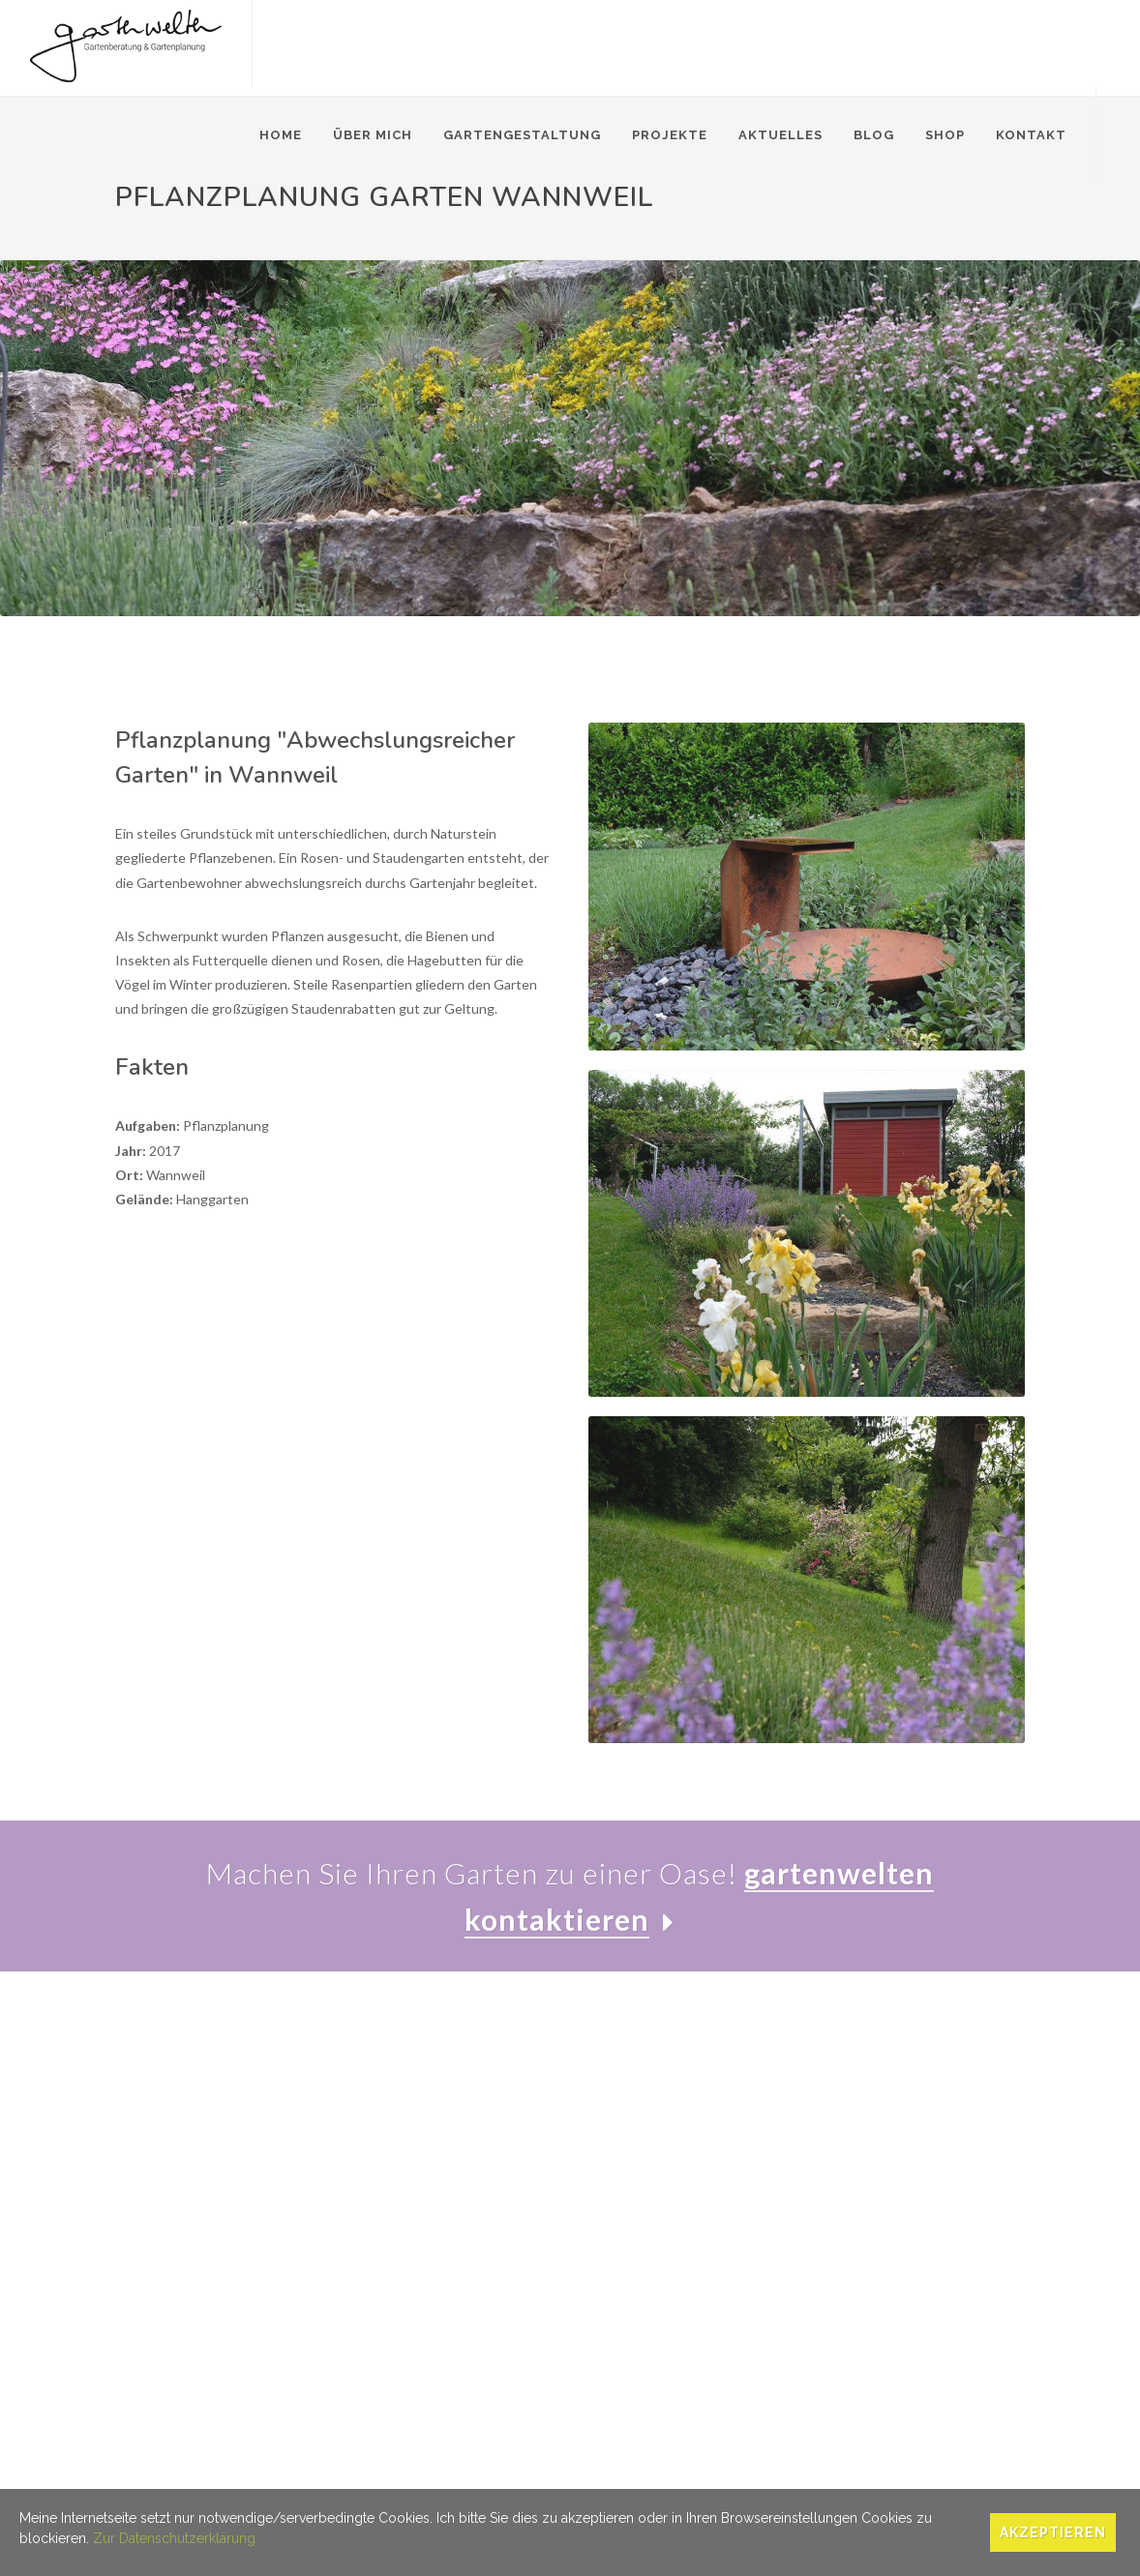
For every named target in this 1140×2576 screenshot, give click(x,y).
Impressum (149, 2484)
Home (280, 135)
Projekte (669, 135)
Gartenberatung (386, 2110)
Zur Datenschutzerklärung (174, 2538)
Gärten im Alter (384, 2194)
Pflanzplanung (380, 2166)
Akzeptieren (1053, 2532)
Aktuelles (780, 135)
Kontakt (1031, 135)
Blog (874, 135)
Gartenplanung (383, 2138)
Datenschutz (233, 2484)
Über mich (372, 135)
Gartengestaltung (522, 135)
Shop (945, 135)
